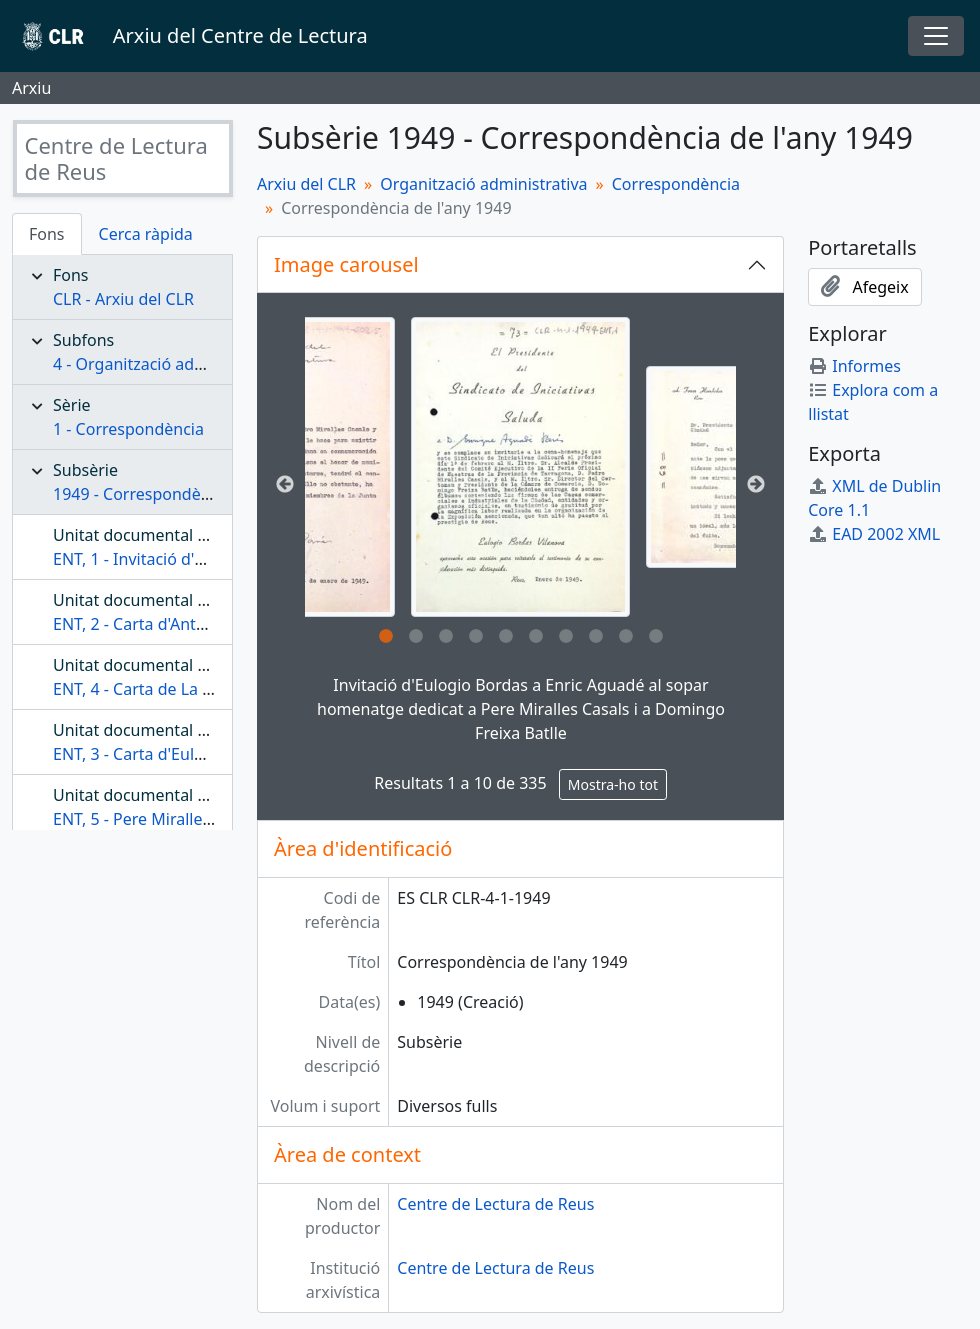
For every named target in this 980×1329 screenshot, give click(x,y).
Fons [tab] (47, 234)
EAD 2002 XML (874, 534)
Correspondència (676, 184)
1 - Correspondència (128, 429)
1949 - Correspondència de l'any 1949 (193, 494)
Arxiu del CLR (306, 184)
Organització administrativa (483, 184)
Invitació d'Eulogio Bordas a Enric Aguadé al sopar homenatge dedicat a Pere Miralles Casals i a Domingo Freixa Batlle (521, 709)
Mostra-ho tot (613, 784)
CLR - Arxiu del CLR (123, 299)
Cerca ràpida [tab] (146, 234)
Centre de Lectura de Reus (495, 1204)
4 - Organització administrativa (168, 364)
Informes (854, 366)
